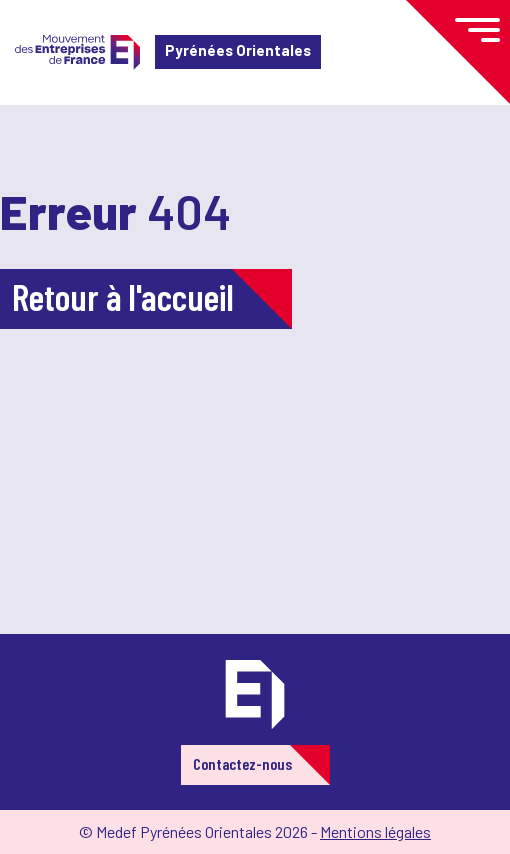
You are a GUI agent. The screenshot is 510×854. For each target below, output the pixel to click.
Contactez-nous (242, 763)
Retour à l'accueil (123, 296)
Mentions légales (375, 831)
